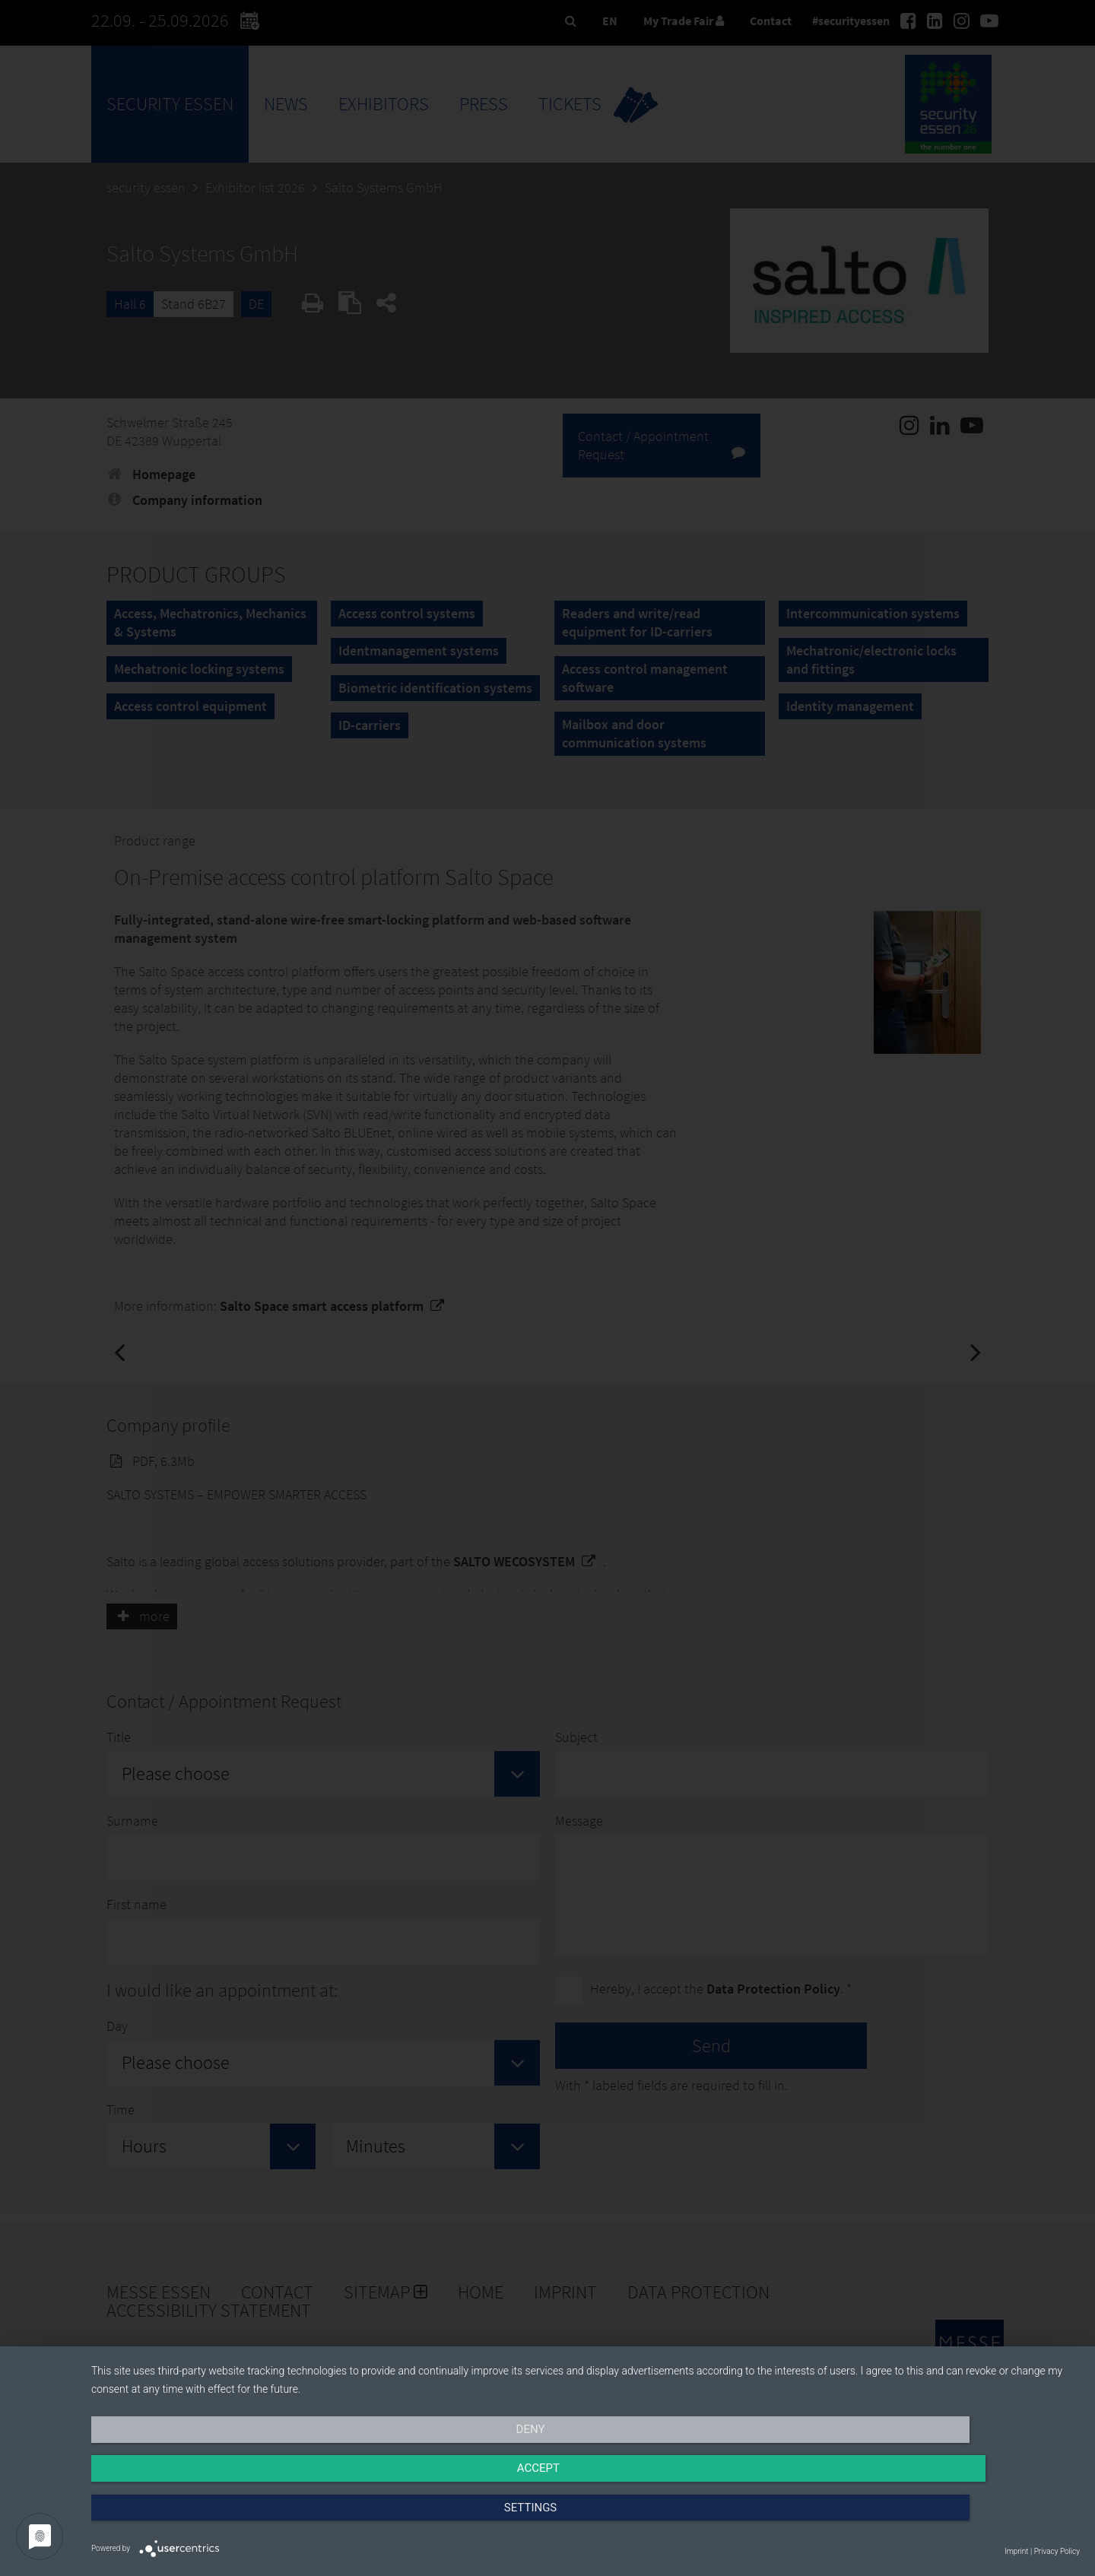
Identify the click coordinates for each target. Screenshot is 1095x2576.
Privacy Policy (1057, 2551)
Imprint (1016, 2551)
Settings (931, 2520)
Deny (239, 2520)
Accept (585, 2520)
